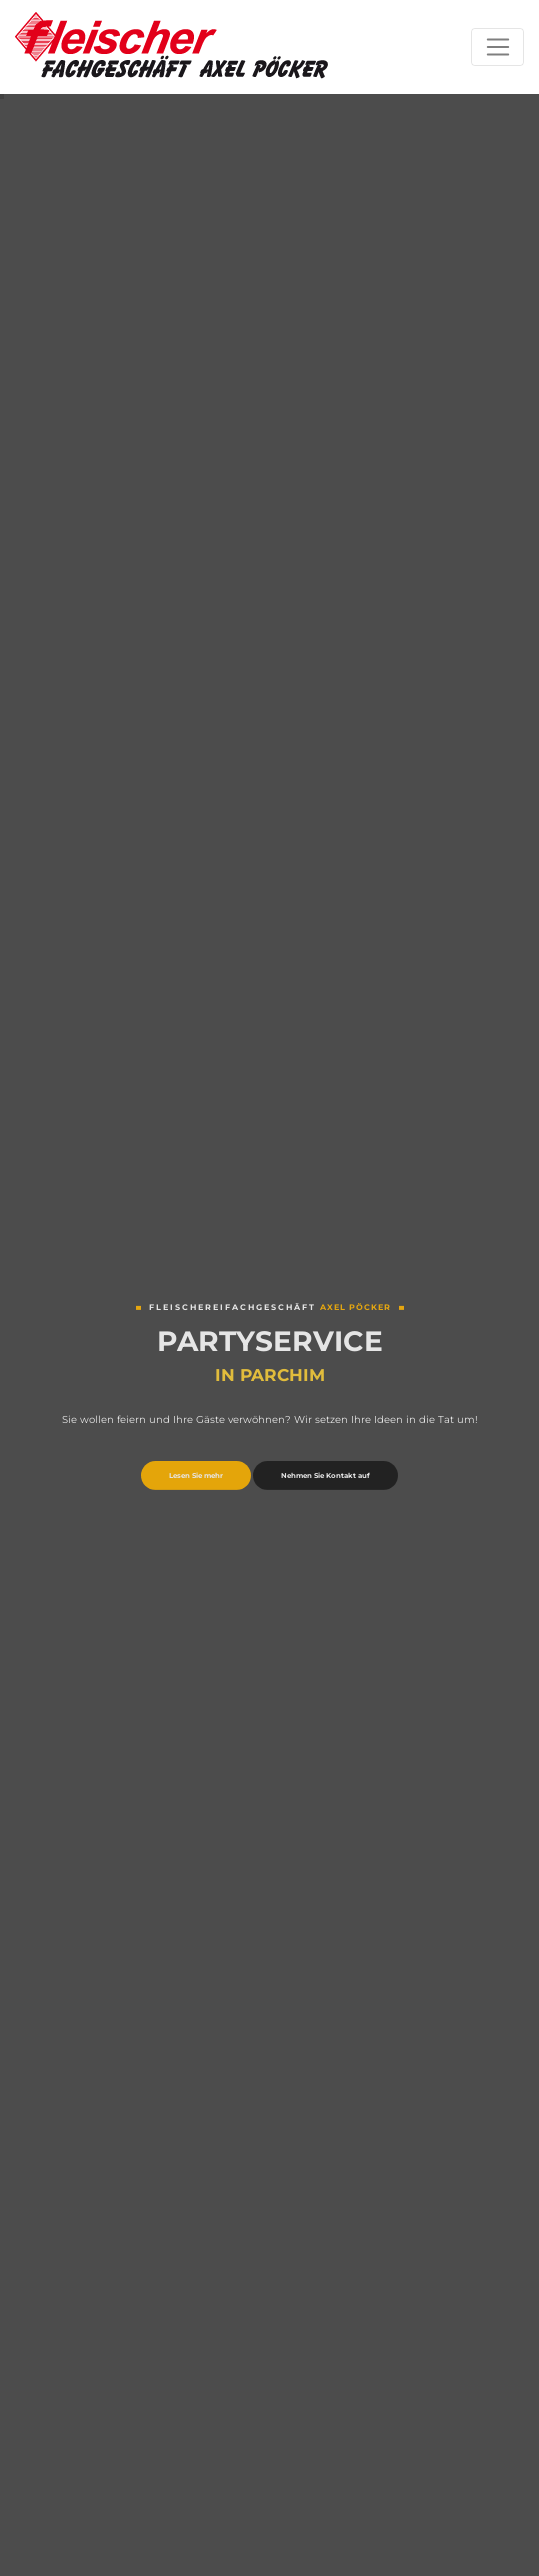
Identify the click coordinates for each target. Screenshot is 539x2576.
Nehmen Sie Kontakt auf (325, 1476)
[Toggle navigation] (497, 47)
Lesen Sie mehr (196, 1476)
